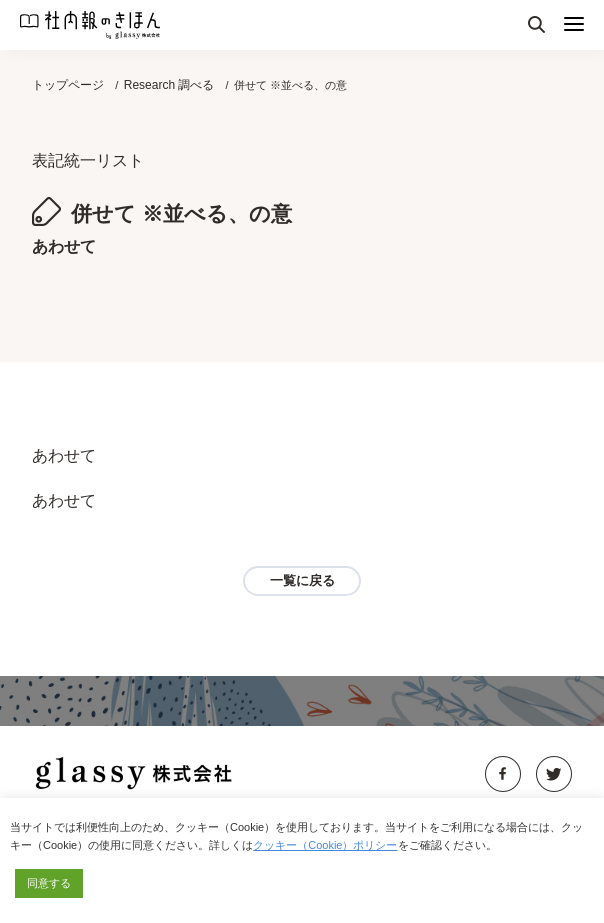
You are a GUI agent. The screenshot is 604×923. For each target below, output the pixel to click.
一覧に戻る (302, 580)
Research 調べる (169, 85)
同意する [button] (49, 883)
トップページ (68, 85)
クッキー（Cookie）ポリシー (325, 845)
